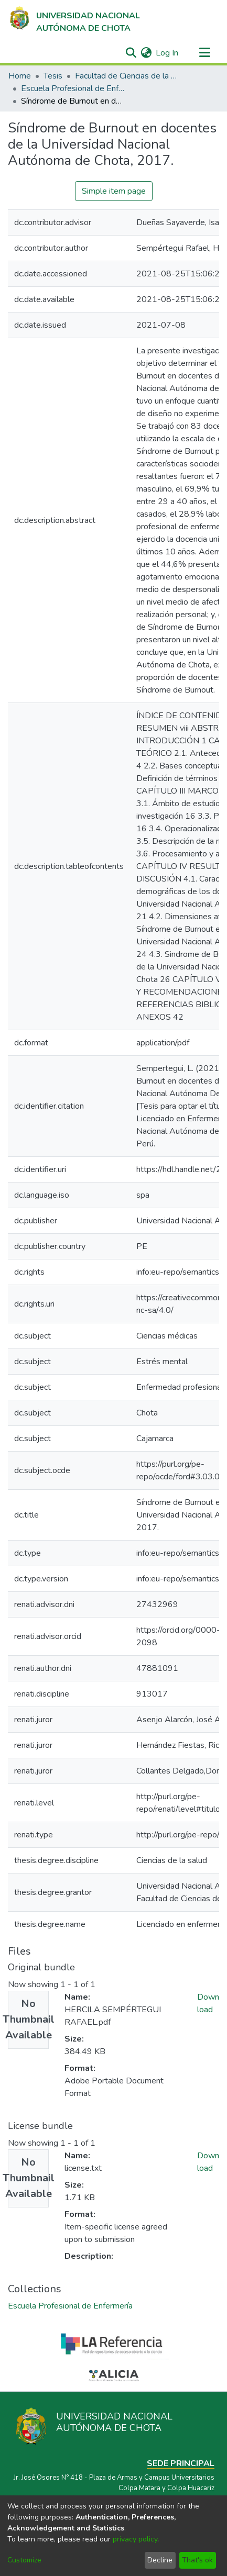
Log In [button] (167, 53)
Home (19, 76)
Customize (24, 2560)
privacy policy (135, 2539)
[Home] (74, 19)
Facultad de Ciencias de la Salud (127, 76)
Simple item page (114, 191)
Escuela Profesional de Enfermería (73, 88)
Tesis (53, 76)
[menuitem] (146, 53)
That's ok (197, 2560)
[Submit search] (130, 53)
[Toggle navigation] (204, 53)
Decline (159, 2560)
